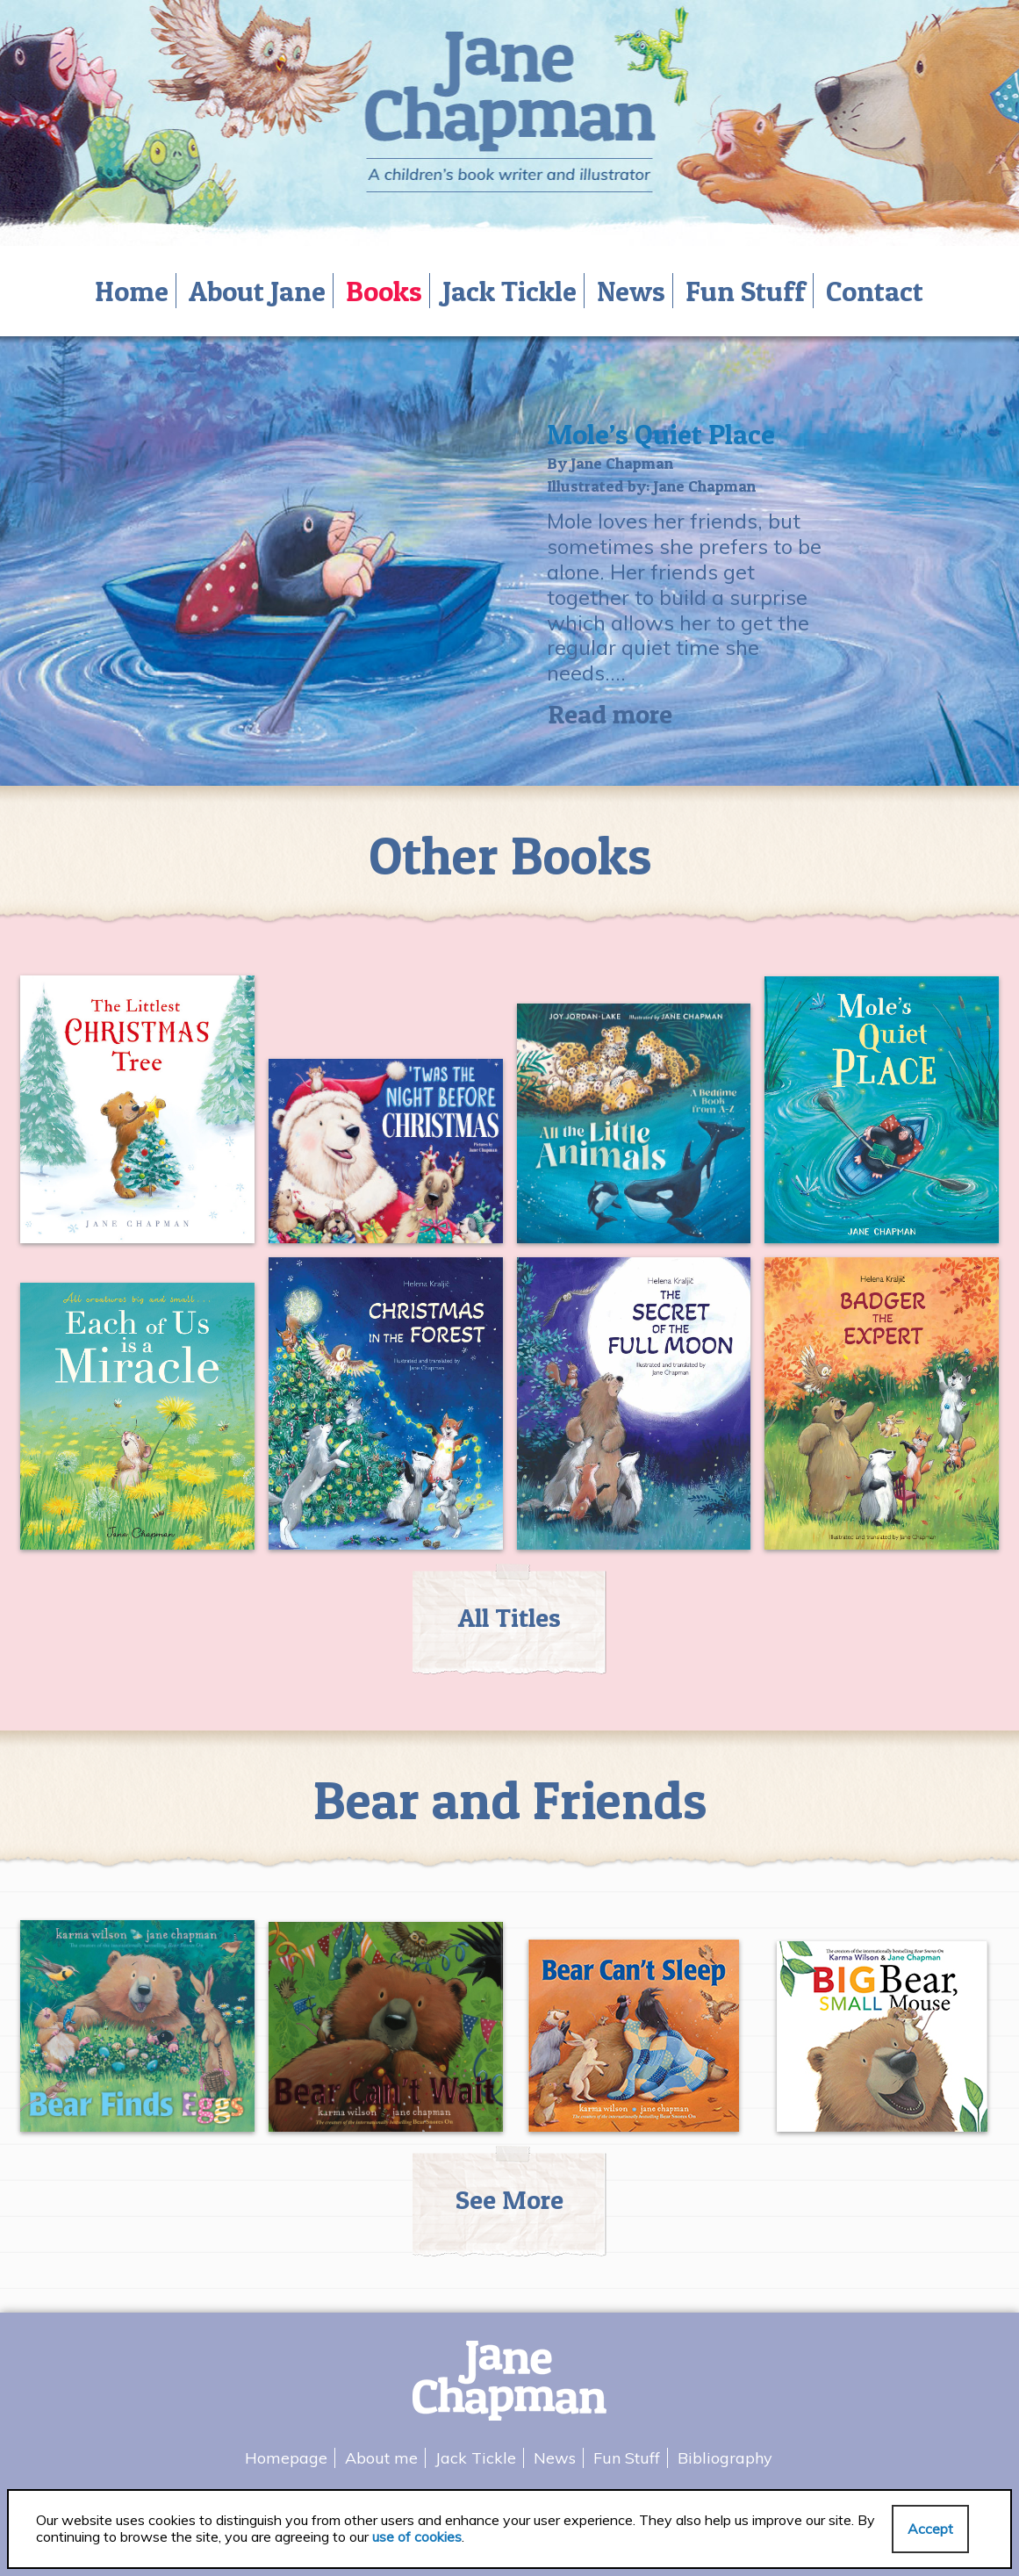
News (631, 291)
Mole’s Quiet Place (661, 434)
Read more (610, 714)
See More (509, 2199)
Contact (874, 291)
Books (384, 291)
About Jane (257, 291)
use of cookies (417, 2536)
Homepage (286, 2458)
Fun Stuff (745, 291)
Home (132, 291)
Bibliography (725, 2458)
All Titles (509, 1617)
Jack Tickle (509, 291)
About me (381, 2458)
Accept (930, 2528)
